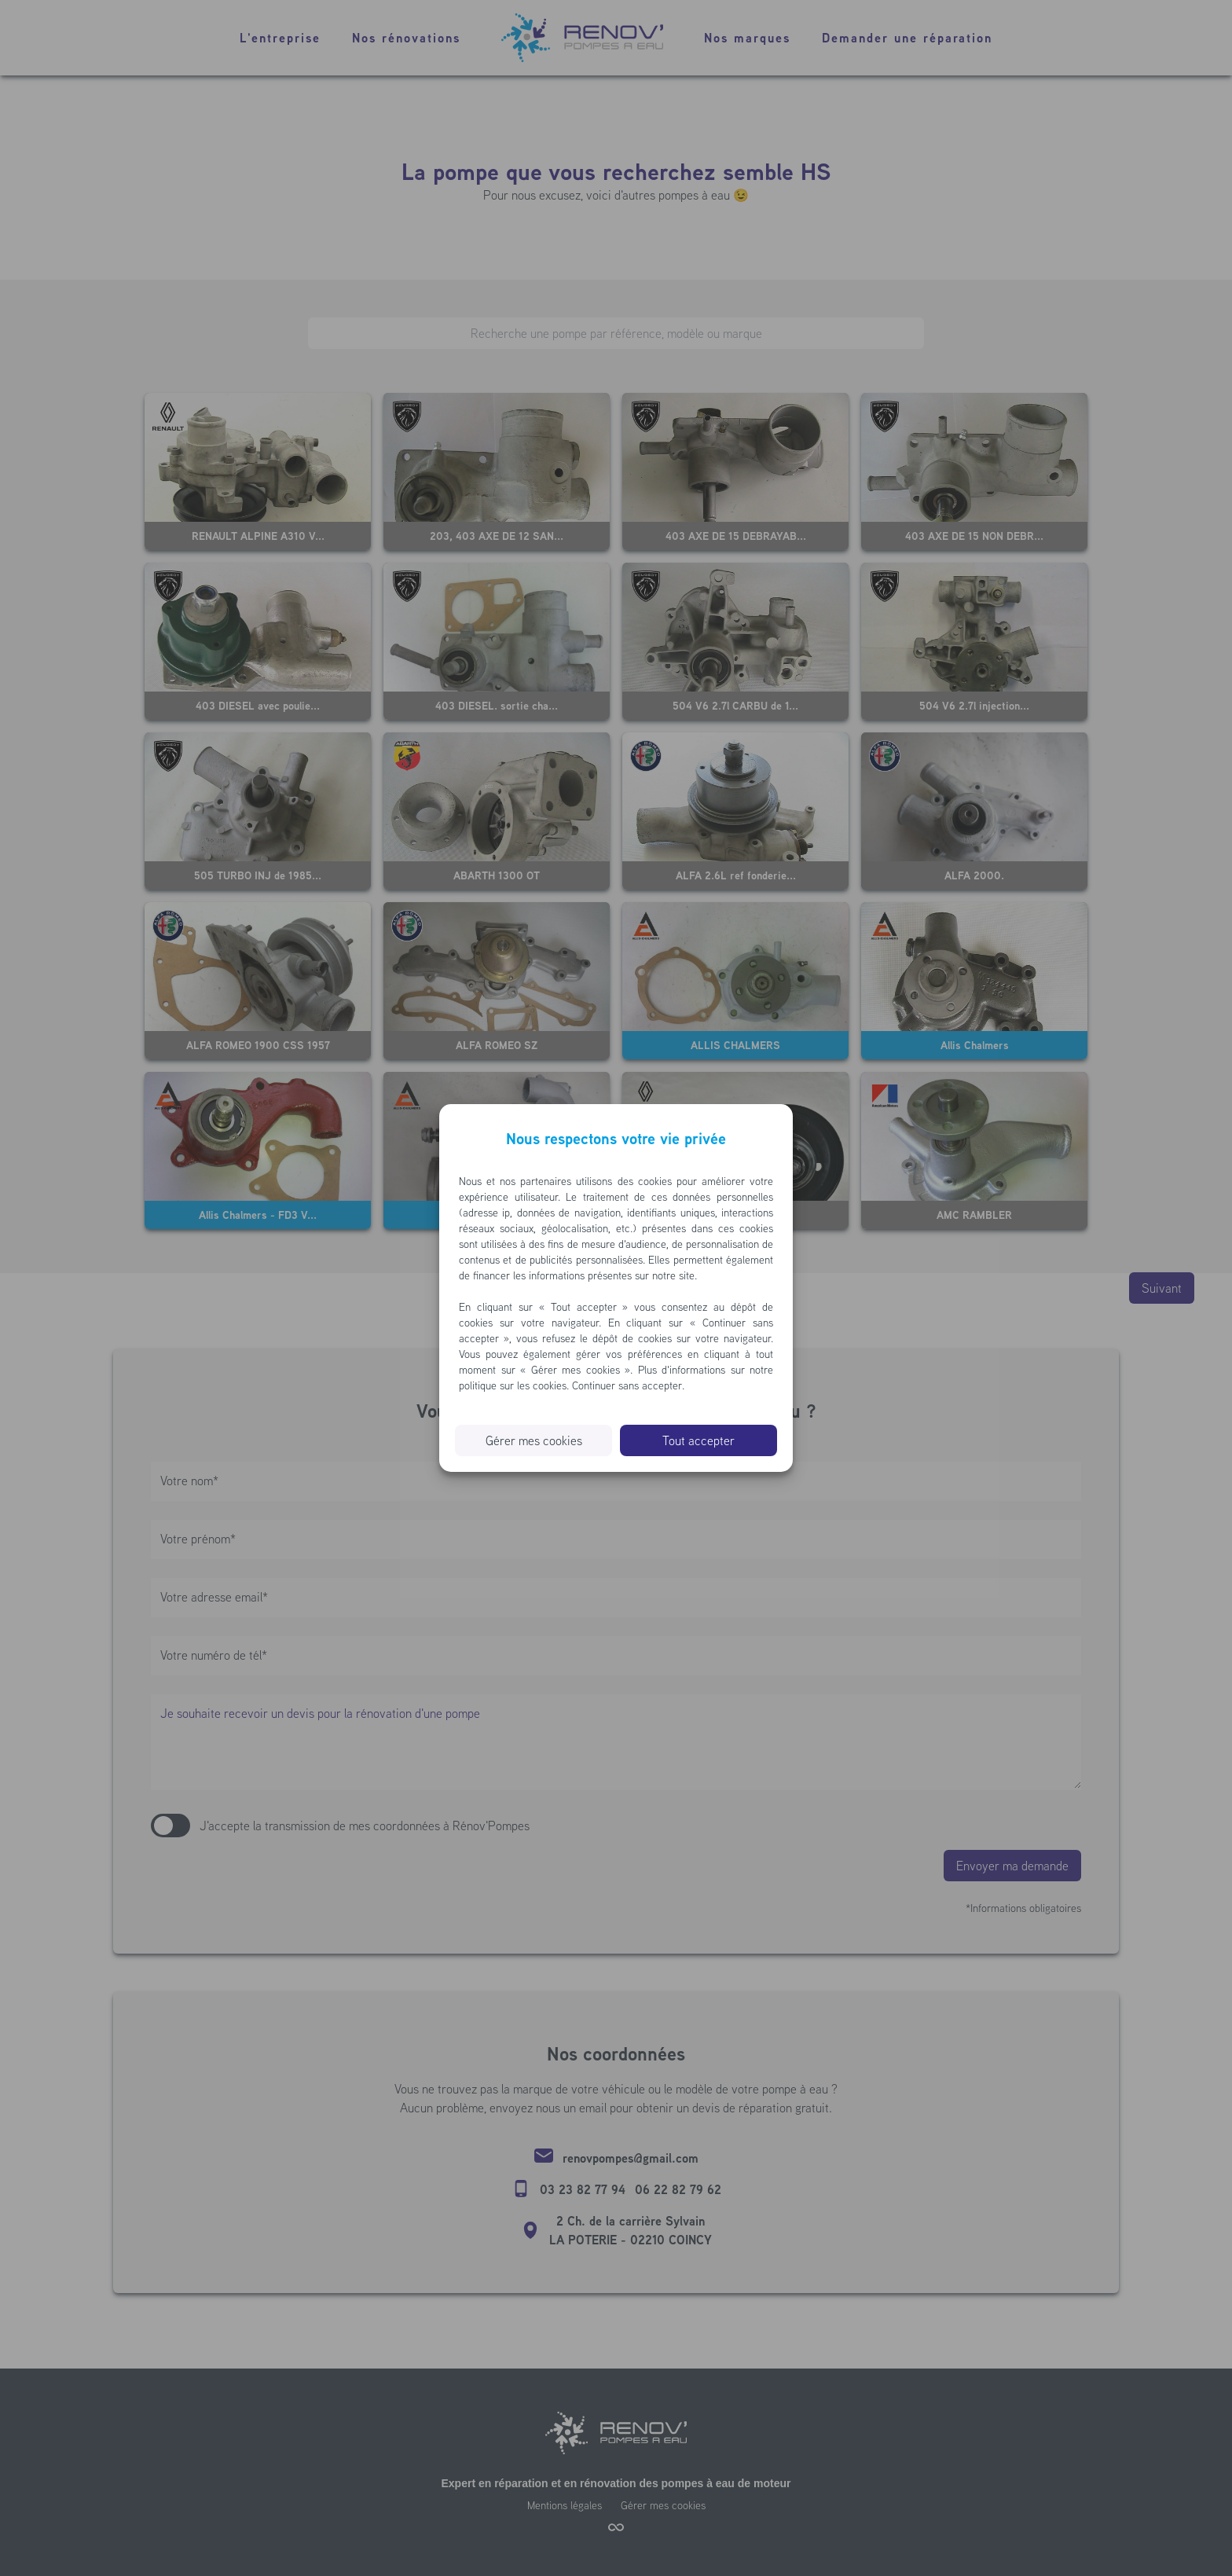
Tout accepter (698, 1440)
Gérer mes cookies (534, 1440)
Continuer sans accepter (627, 1385)
